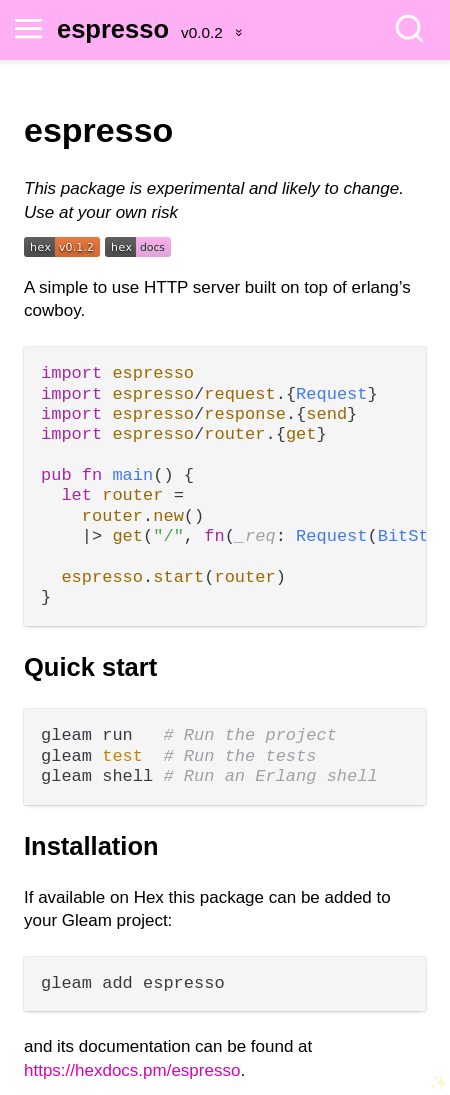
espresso (113, 29)
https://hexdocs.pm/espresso (132, 1070)
